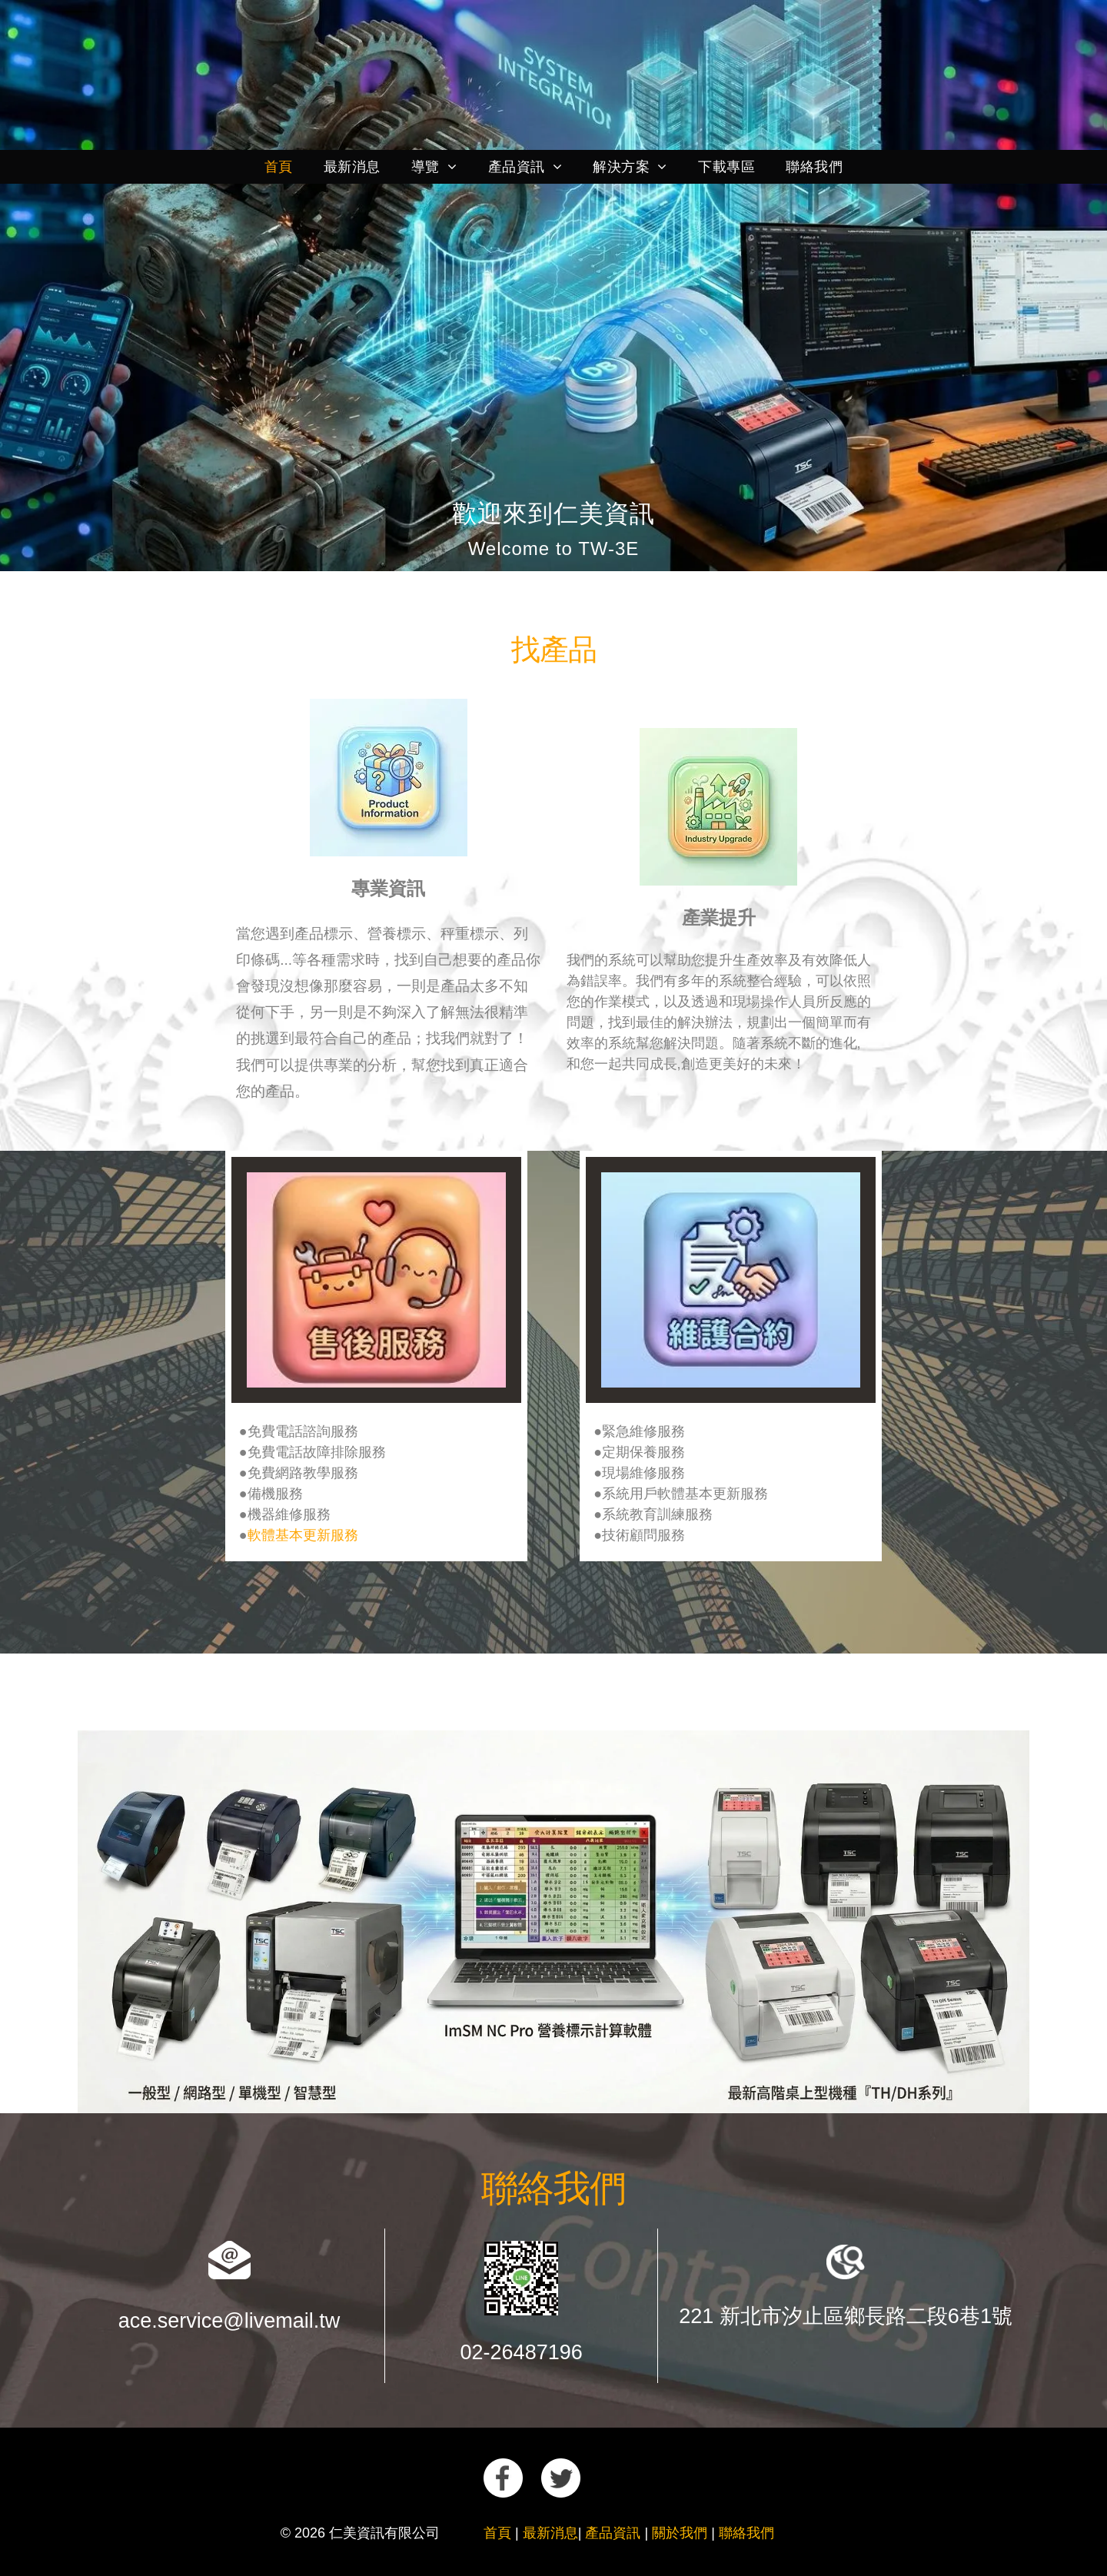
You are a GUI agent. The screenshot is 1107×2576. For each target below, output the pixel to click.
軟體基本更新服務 (303, 1535)
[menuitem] (278, 167)
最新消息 (550, 2533)
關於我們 (679, 2533)
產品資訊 (612, 2533)
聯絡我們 (553, 2188)
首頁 (497, 2533)
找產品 (554, 649)
